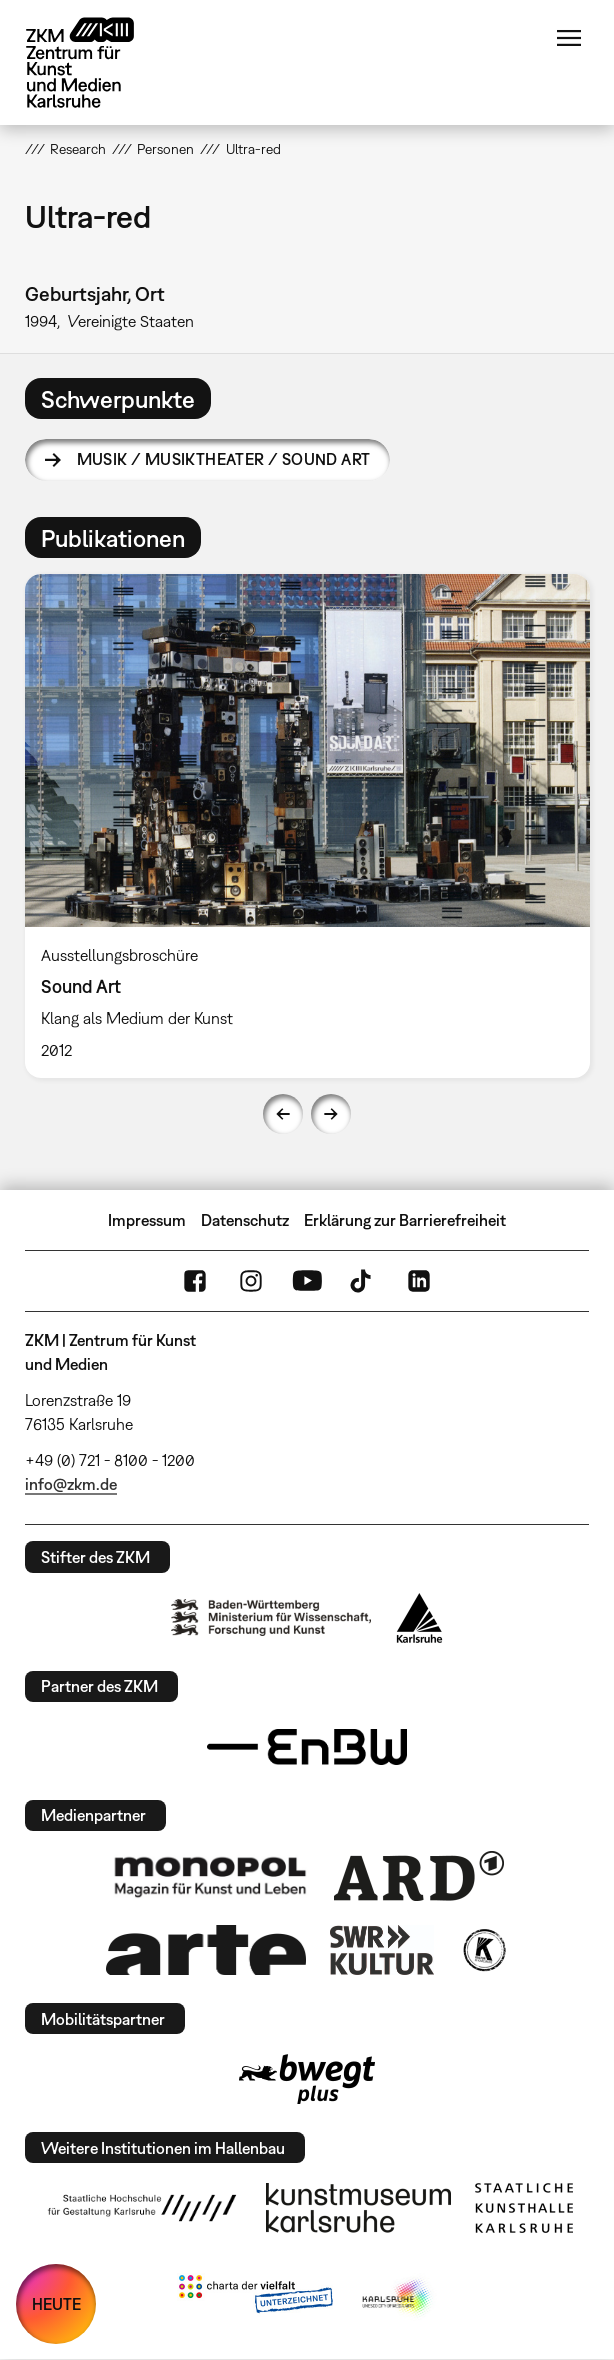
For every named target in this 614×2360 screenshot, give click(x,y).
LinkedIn (419, 1281)
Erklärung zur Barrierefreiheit (405, 1220)
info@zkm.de (71, 1484)
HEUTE (56, 2304)
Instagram (251, 1281)
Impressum (147, 1220)
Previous (283, 1114)
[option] (307, 826)
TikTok (363, 1281)
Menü (569, 38)
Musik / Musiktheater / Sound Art (224, 459)
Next (331, 1114)
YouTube (307, 1281)
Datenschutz (245, 1220)
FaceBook (195, 1281)
